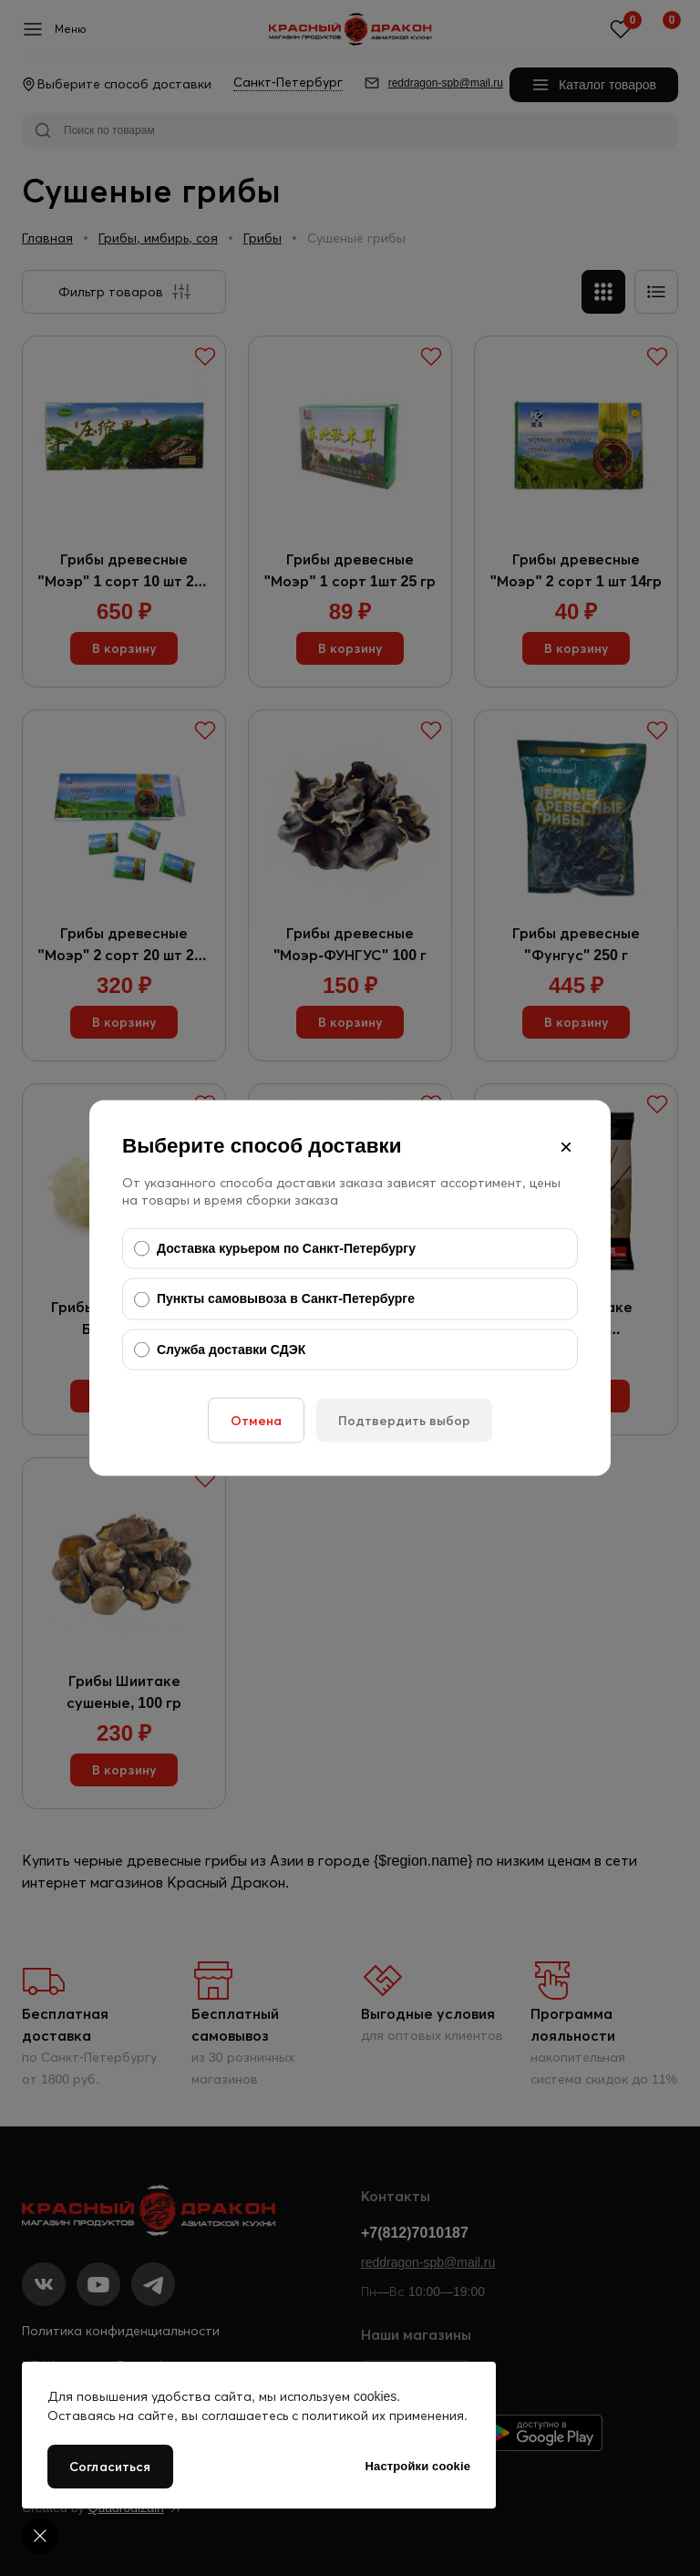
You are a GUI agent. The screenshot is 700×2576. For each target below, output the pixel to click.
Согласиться (110, 2466)
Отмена (256, 1420)
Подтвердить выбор (404, 1420)
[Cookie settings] (40, 2536)
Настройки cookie (417, 2466)
